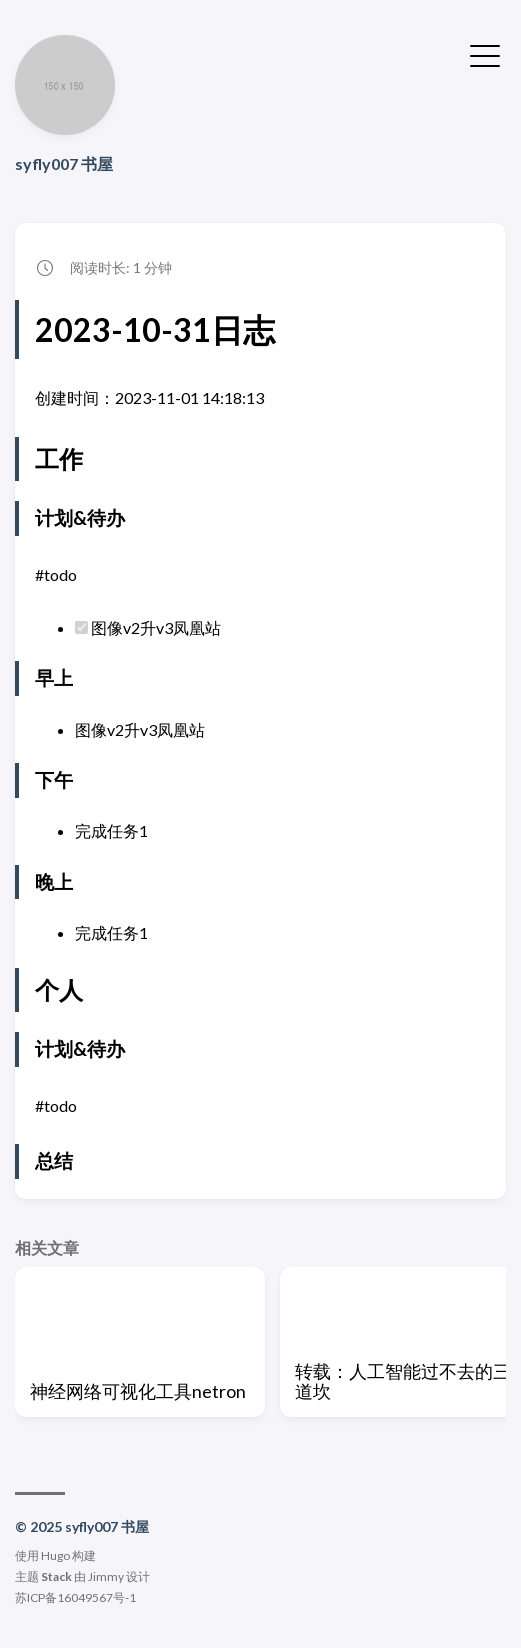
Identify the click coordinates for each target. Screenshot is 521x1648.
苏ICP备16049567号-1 (75, 1597)
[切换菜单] (485, 54)
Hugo (55, 1555)
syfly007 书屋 (64, 163)
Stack (56, 1576)
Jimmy (106, 1576)
